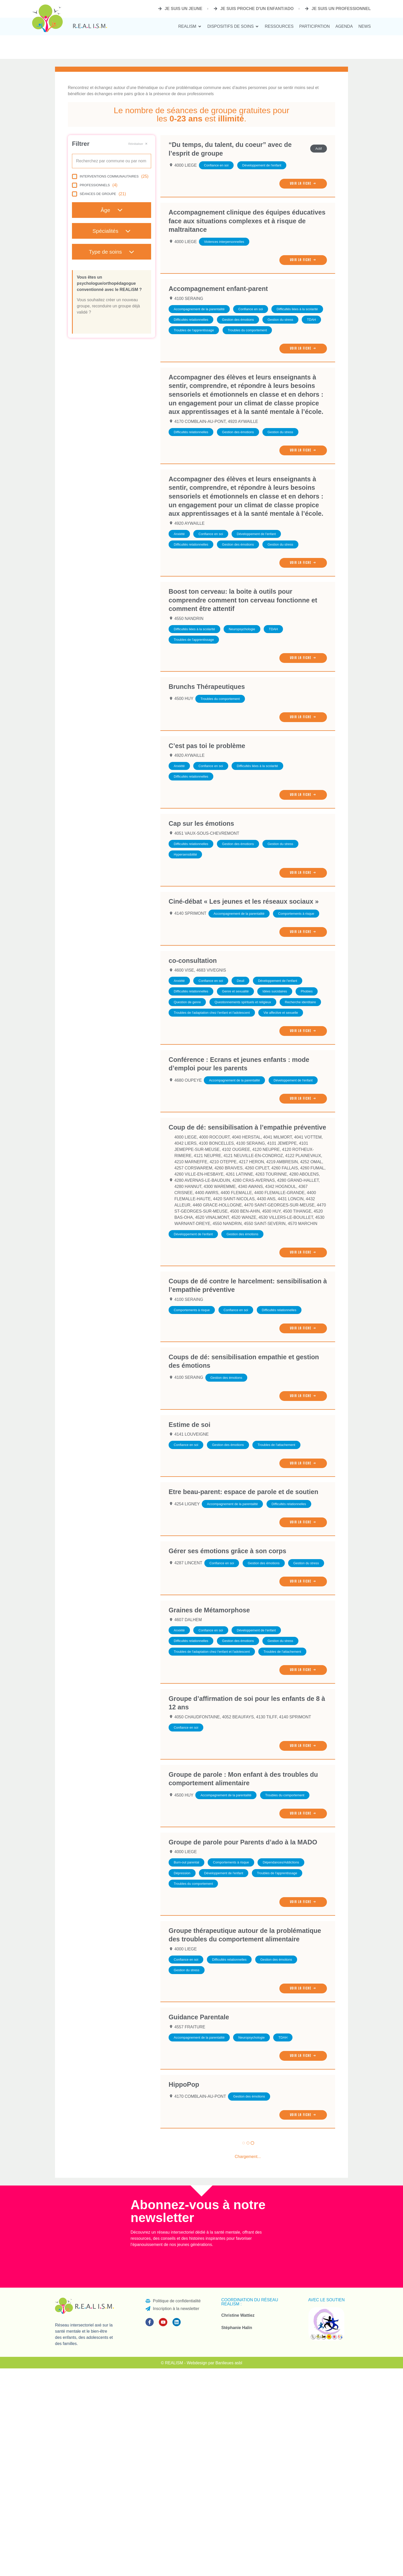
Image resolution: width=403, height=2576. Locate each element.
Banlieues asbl (228, 2363)
